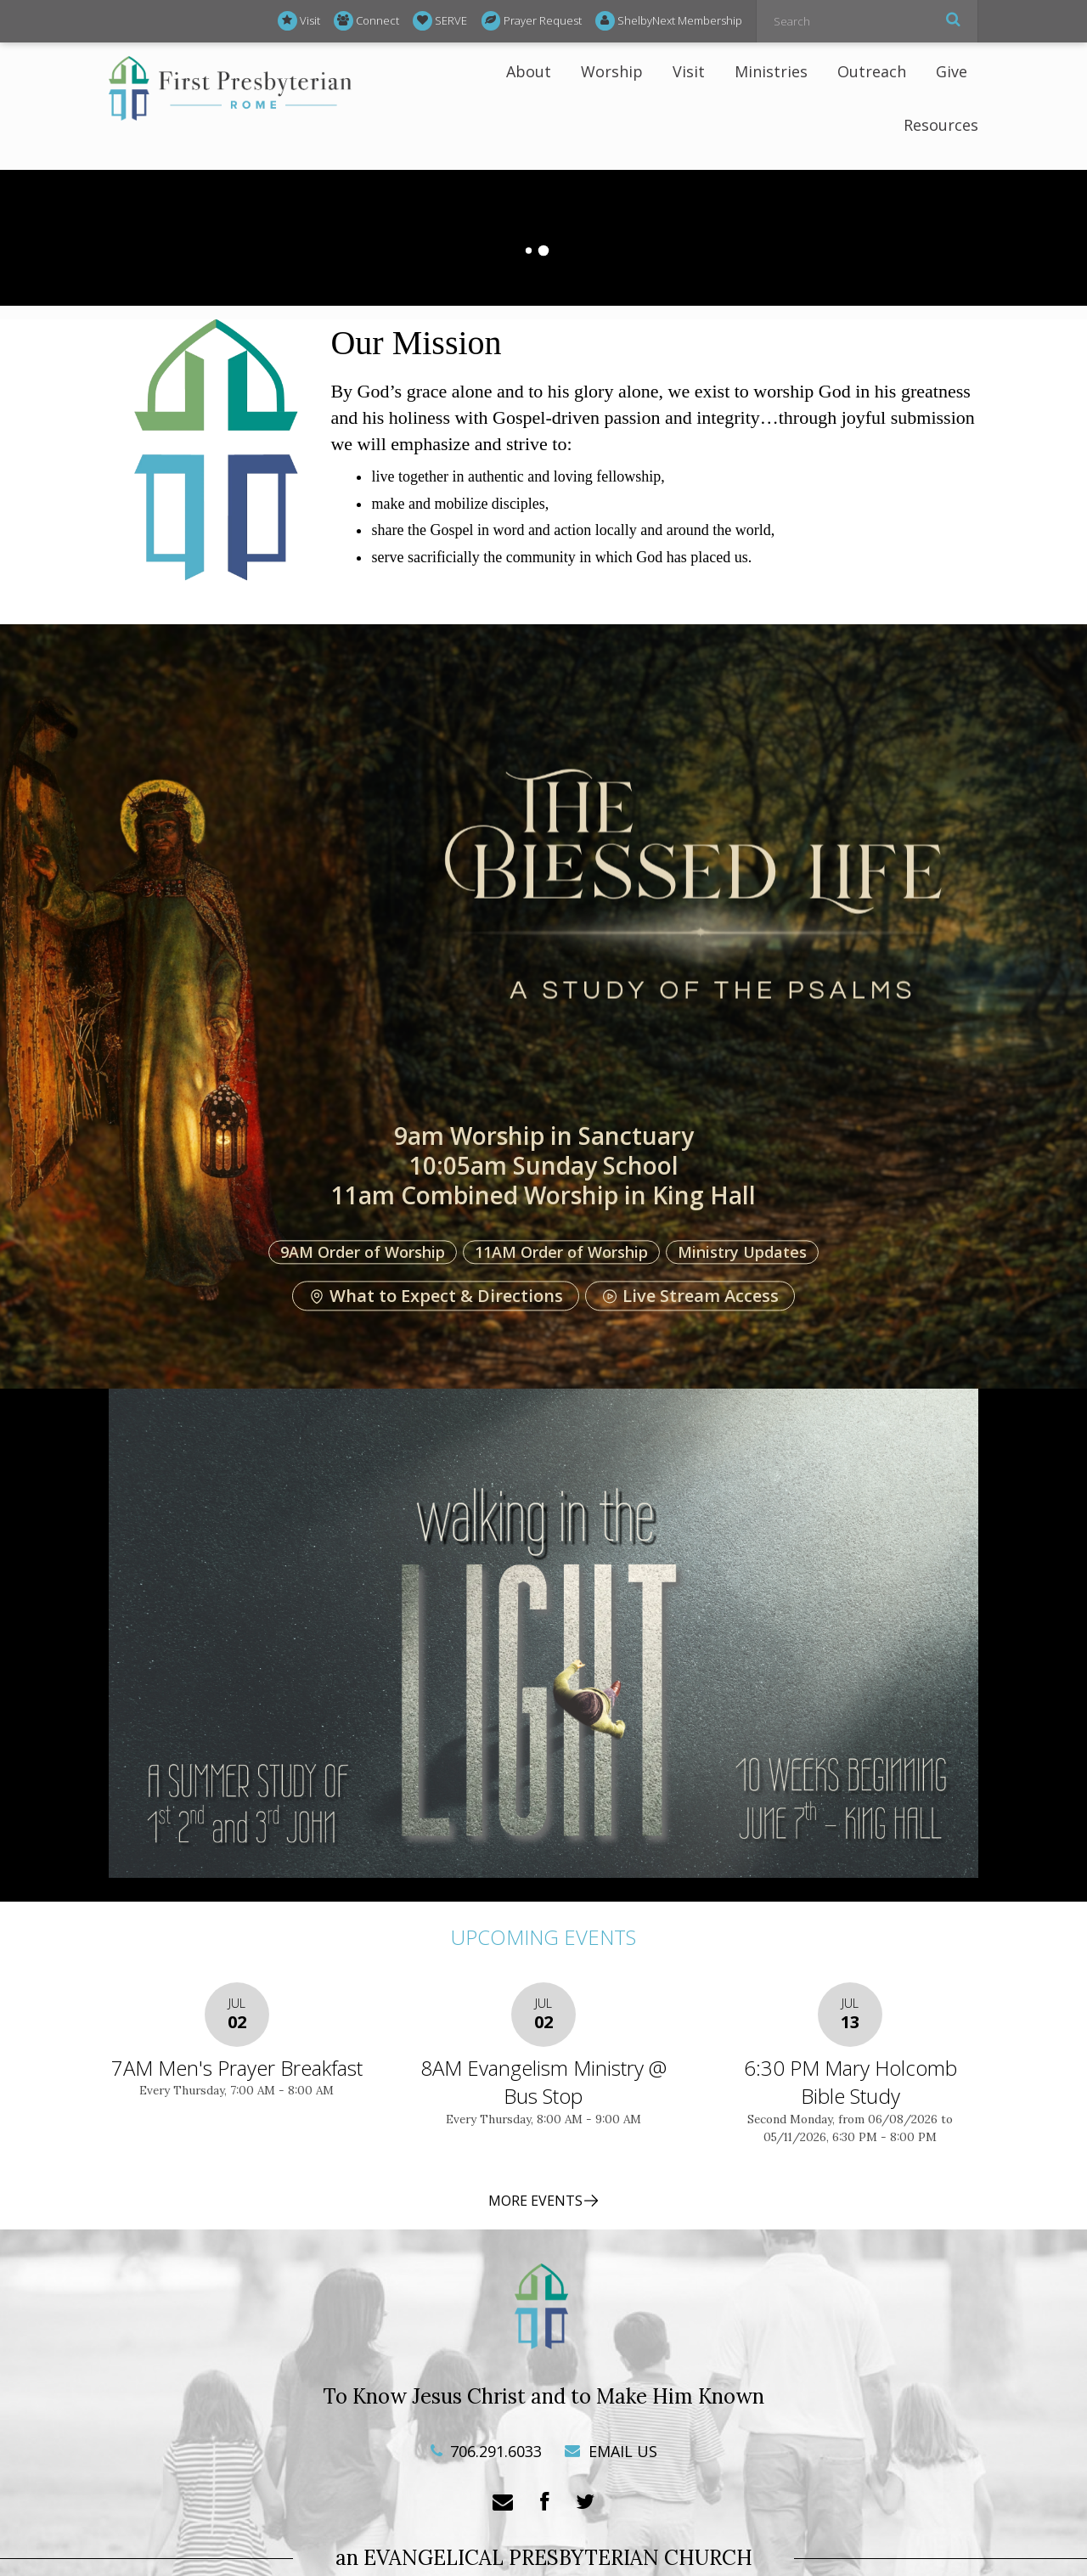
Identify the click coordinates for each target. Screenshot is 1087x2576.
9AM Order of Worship (362, 1252)
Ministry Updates (742, 1252)
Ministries (771, 71)
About (528, 71)
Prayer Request (532, 21)
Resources (941, 125)
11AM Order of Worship (561, 1252)
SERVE (440, 21)
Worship (612, 71)
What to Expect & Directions (435, 1296)
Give (951, 71)
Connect (366, 21)
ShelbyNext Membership (668, 21)
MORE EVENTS (544, 2200)
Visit (299, 21)
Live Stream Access (690, 1296)
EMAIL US (611, 2451)
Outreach (871, 71)
